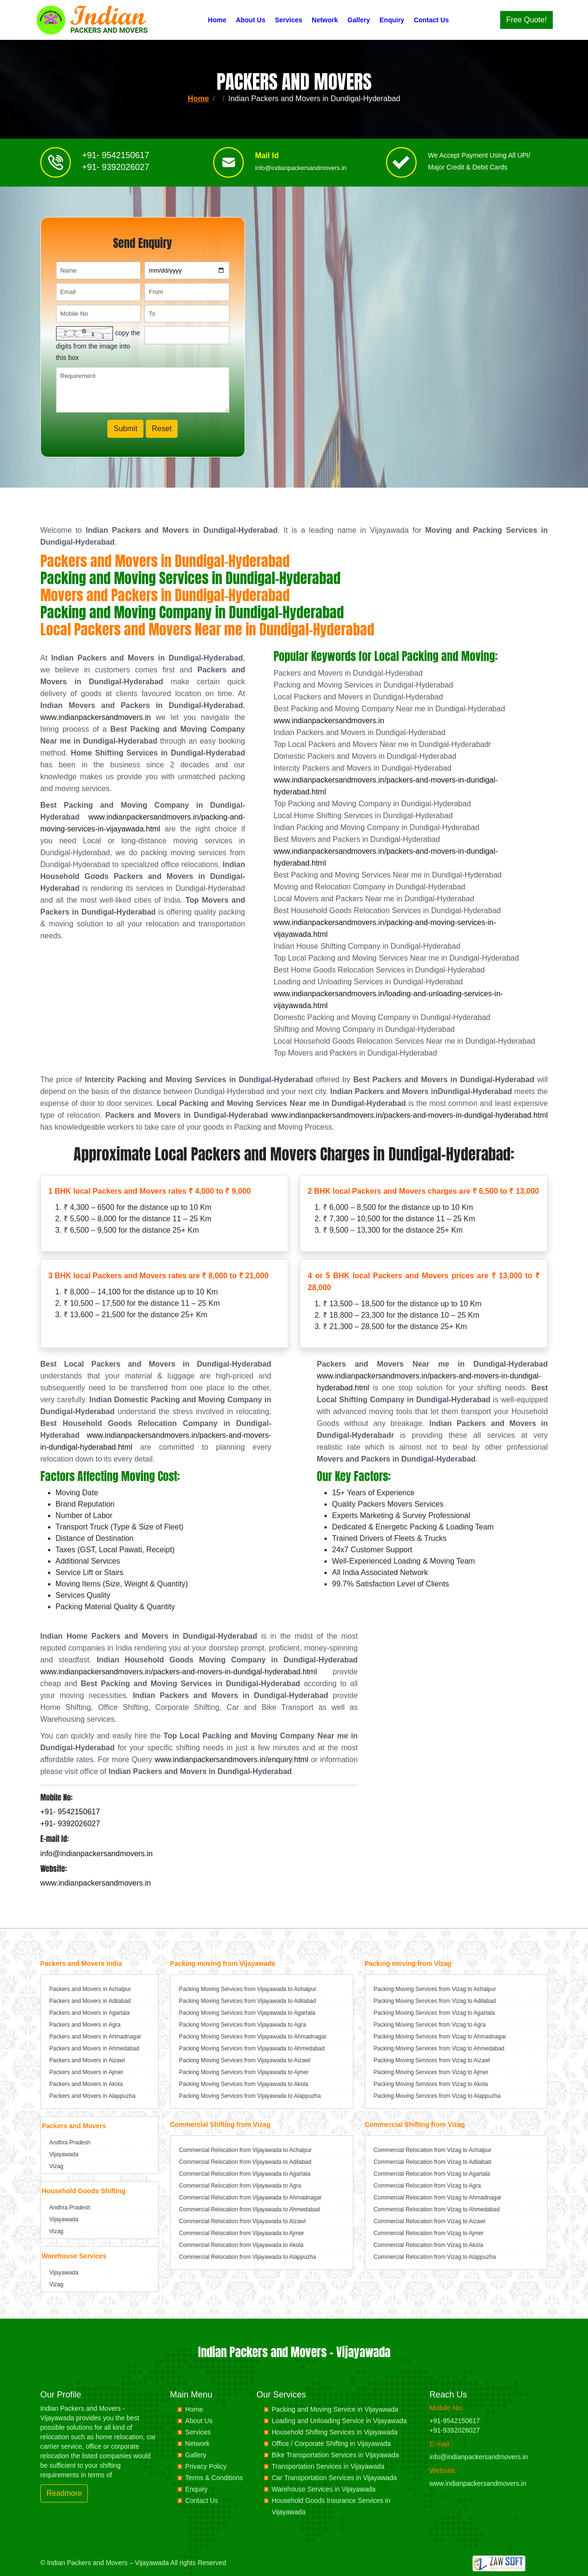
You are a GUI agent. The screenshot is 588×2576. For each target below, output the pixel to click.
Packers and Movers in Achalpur (90, 1989)
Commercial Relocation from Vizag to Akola (429, 2245)
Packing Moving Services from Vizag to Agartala (434, 2013)
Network (325, 20)
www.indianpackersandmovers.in (95, 717)
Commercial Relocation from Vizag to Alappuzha (435, 2257)
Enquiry (391, 20)
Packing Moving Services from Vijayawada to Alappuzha (250, 2096)
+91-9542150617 (454, 2421)
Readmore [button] (64, 2493)
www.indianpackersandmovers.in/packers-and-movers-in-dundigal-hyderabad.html (409, 1115)
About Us (250, 20)
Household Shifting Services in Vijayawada (335, 2432)
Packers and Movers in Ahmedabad (94, 2048)
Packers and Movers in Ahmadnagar (95, 2036)
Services (289, 20)
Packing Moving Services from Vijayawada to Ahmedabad (252, 2048)
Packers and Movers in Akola (86, 2084)
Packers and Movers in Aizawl (87, 2060)
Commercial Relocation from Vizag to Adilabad (432, 2162)
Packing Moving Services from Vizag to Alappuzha (437, 2096)
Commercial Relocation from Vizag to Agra (427, 2185)
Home (217, 20)
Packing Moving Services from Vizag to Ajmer (431, 2072)
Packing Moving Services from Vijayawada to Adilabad (247, 2001)
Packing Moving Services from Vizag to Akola (431, 2084)
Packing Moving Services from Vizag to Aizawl (432, 2060)
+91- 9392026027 (116, 171)
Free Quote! (526, 20)
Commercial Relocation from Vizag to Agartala (432, 2173)
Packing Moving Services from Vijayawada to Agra (242, 2024)
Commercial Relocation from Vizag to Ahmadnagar (438, 2197)
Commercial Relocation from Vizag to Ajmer (429, 2233)
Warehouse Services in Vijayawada (324, 2489)
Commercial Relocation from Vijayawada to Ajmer (241, 2233)
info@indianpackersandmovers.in (300, 171)
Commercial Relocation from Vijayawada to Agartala (245, 2173)
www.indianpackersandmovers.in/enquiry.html (231, 1759)
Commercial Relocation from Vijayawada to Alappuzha (247, 2257)
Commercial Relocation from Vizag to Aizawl (429, 2221)
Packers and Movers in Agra (85, 2024)
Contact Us (431, 20)
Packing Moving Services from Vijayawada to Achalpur (247, 1989)
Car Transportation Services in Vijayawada (334, 2478)
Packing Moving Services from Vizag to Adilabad (435, 2001)
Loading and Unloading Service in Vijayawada (339, 2421)
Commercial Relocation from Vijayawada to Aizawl (242, 2221)
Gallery (359, 20)
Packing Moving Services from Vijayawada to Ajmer (244, 2072)
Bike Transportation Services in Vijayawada (335, 2455)
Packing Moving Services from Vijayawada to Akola (243, 2084)
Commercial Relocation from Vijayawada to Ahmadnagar (250, 2197)
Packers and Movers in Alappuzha (92, 2096)
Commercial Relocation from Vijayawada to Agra (240, 2185)
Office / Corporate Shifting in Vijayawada (331, 2443)
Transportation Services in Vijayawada (328, 2466)
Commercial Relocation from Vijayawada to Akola (241, 2245)
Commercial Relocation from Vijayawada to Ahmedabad (249, 2209)
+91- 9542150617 (116, 159)
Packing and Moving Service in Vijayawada (335, 2409)
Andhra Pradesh (70, 2142)
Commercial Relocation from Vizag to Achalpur (433, 2150)
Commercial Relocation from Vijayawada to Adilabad (245, 2162)
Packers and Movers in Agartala (89, 2013)
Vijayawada (63, 2154)
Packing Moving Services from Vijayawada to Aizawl (245, 2060)
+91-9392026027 (454, 2430)
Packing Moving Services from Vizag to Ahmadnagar (440, 2036)
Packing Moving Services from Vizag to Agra (430, 2024)
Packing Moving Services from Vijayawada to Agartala (247, 2013)
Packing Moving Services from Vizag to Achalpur (435, 1989)
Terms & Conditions (214, 2478)
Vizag (56, 2166)
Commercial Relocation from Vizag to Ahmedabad (437, 2209)
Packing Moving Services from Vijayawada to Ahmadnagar (253, 2036)
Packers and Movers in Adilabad (90, 2001)
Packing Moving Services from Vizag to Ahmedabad (439, 2048)
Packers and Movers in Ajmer (86, 2072)
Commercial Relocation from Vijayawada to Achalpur (245, 2150)
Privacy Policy (206, 2466)
